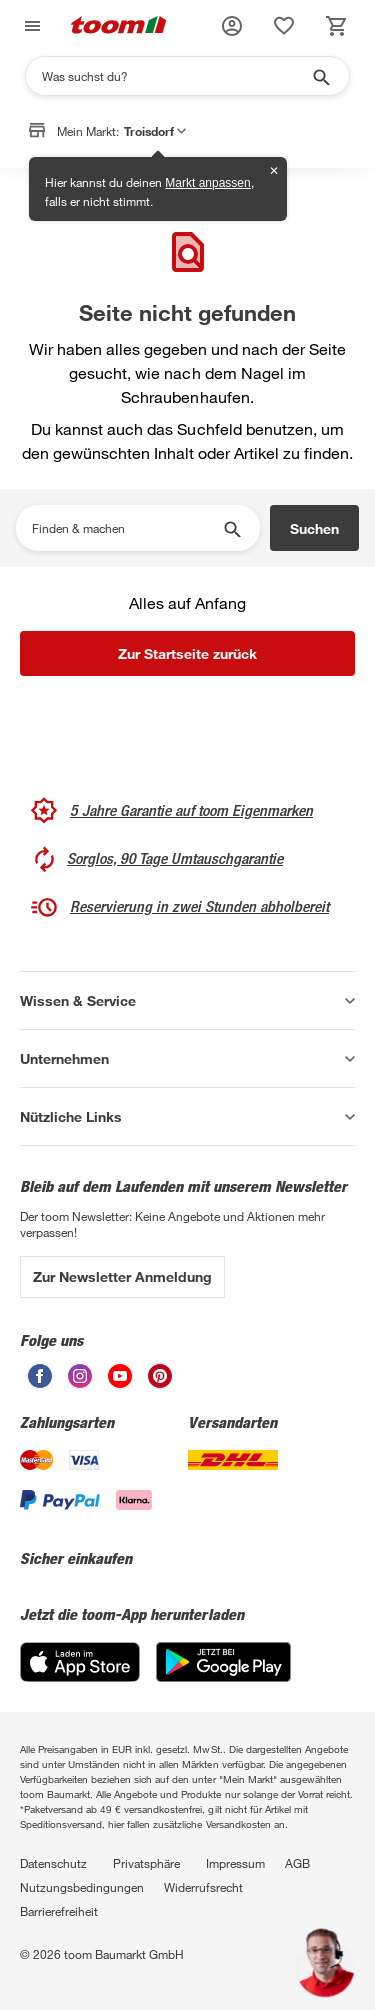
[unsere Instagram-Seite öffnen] (80, 1382)
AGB (297, 1863)
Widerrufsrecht (203, 1887)
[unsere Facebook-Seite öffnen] (40, 1382)
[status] (284, 26)
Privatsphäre (146, 1863)
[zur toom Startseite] (119, 26)
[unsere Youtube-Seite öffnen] (120, 1382)
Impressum (235, 1863)
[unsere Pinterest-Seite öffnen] (160, 1382)
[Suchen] (174, 76)
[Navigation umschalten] (30, 26)
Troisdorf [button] (155, 131)
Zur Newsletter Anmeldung (122, 1276)
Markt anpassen (207, 183)
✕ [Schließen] (274, 171)
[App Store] (80, 1676)
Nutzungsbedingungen (82, 1887)
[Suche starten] (320, 76)
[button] (232, 26)
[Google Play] (223, 1676)
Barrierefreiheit (59, 1911)
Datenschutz (53, 1863)
